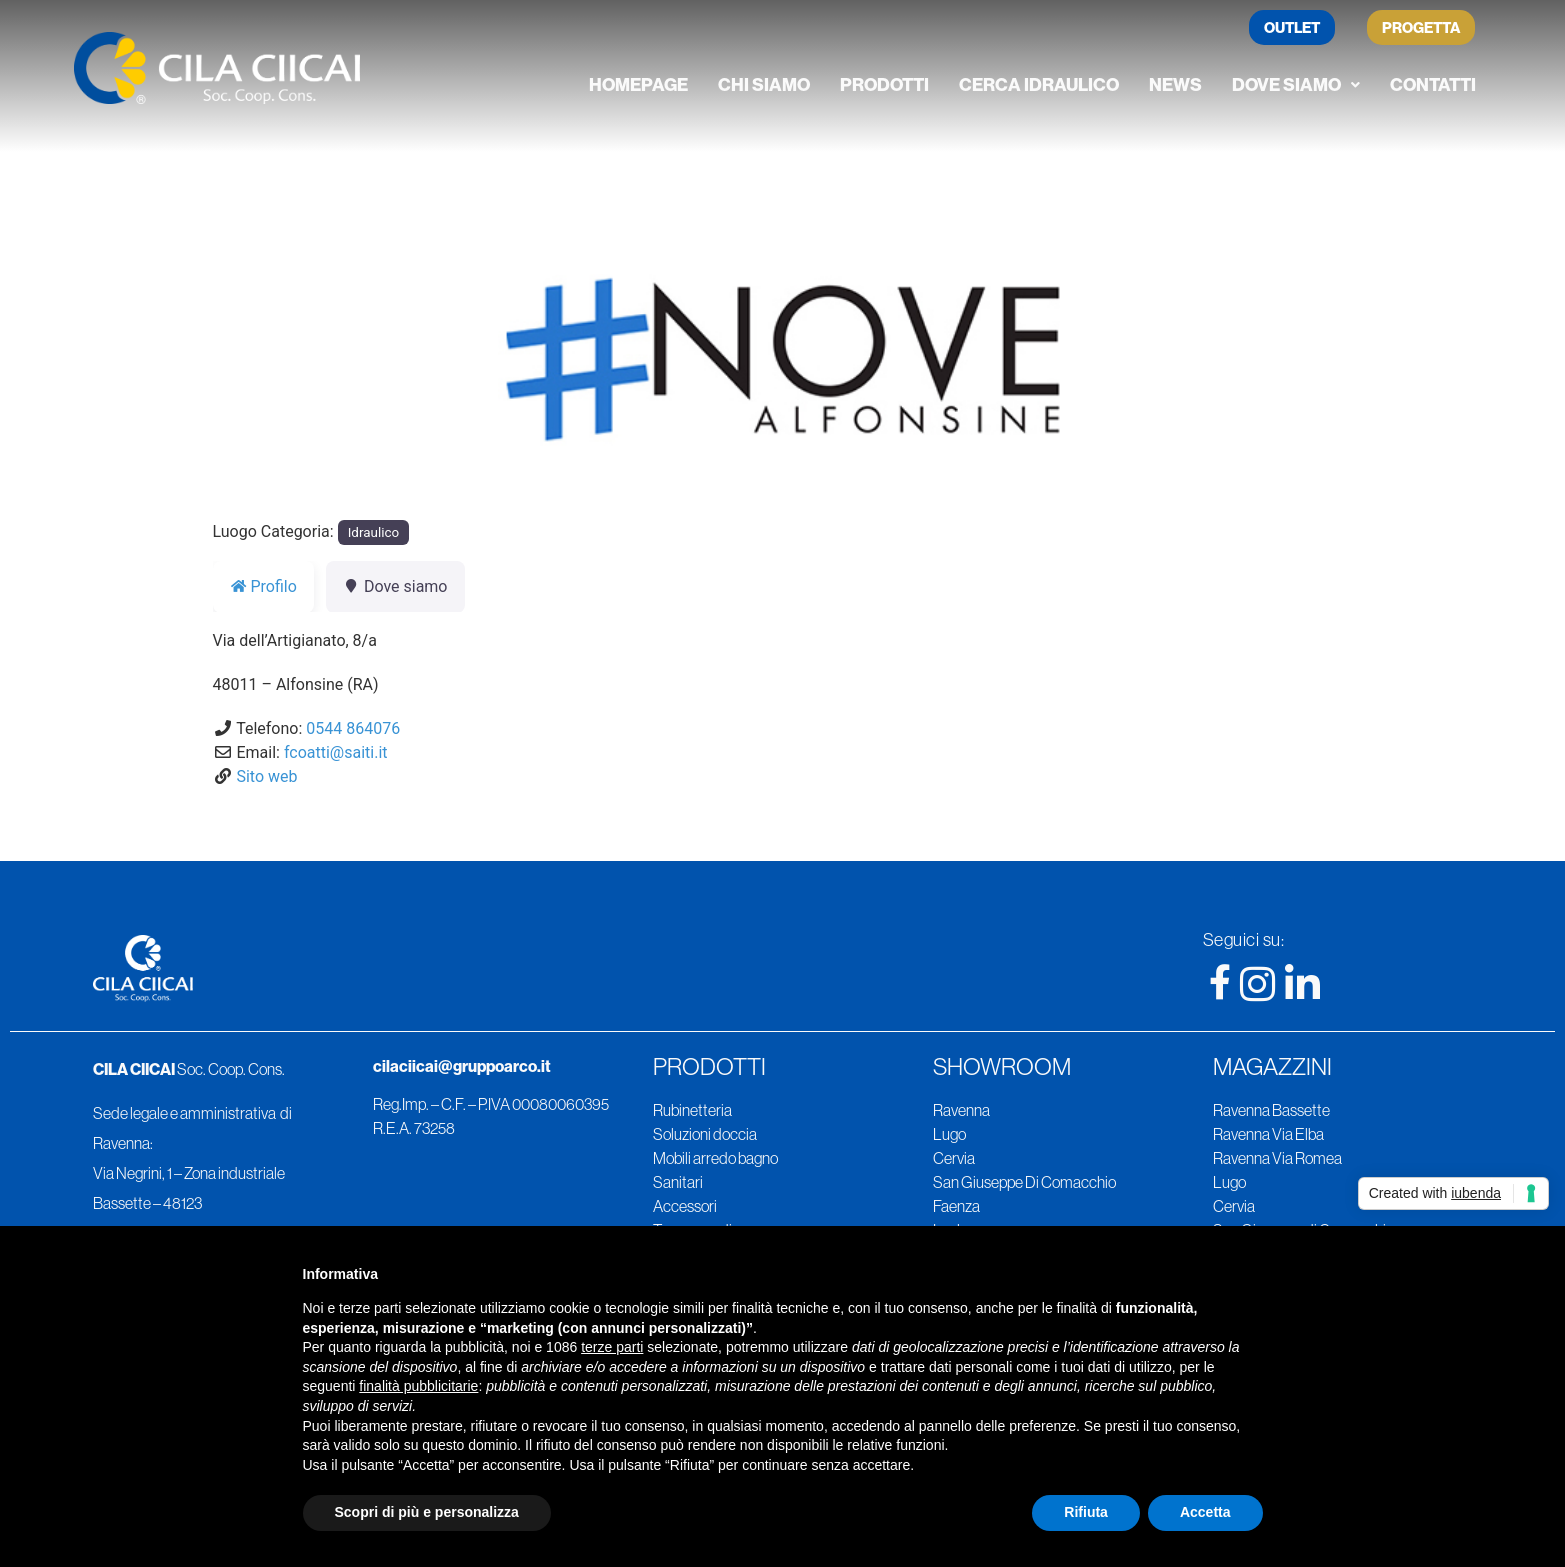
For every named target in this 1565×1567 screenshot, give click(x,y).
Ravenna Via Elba (1268, 1134)
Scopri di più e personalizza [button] (427, 1512)
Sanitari (678, 1182)
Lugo (949, 1134)
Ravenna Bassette (1271, 1110)
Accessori (685, 1206)
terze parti (612, 1347)
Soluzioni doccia (705, 1134)
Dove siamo (1296, 84)
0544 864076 (353, 728)
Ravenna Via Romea (1277, 1158)
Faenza (956, 1206)
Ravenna (961, 1110)
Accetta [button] (1205, 1512)
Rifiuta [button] (1086, 1512)
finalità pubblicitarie (418, 1386)
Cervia (954, 1158)
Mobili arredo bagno (715, 1158)
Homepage (638, 84)
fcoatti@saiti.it (336, 752)
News (1175, 84)
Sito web (266, 776)
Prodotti (884, 84)
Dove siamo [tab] (395, 586)
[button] (1296, 85)
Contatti (1433, 84)
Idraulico (373, 532)
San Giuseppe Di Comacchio (1024, 1182)
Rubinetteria (692, 1110)
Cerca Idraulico (1039, 84)
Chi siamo (764, 84)
